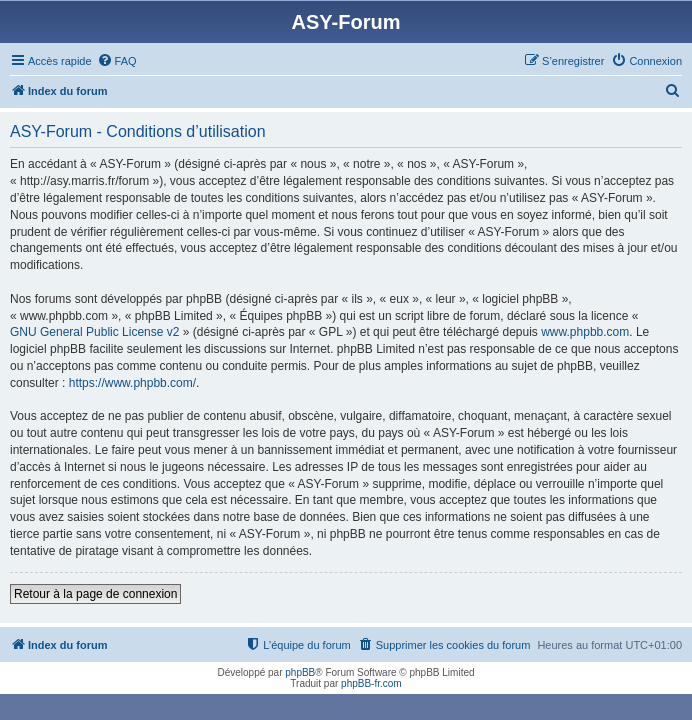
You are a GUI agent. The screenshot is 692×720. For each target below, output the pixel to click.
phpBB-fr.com (371, 683)
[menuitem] (117, 61)
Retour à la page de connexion (95, 594)
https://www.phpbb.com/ (132, 383)
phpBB (300, 672)
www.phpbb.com (585, 332)
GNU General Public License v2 (94, 332)
